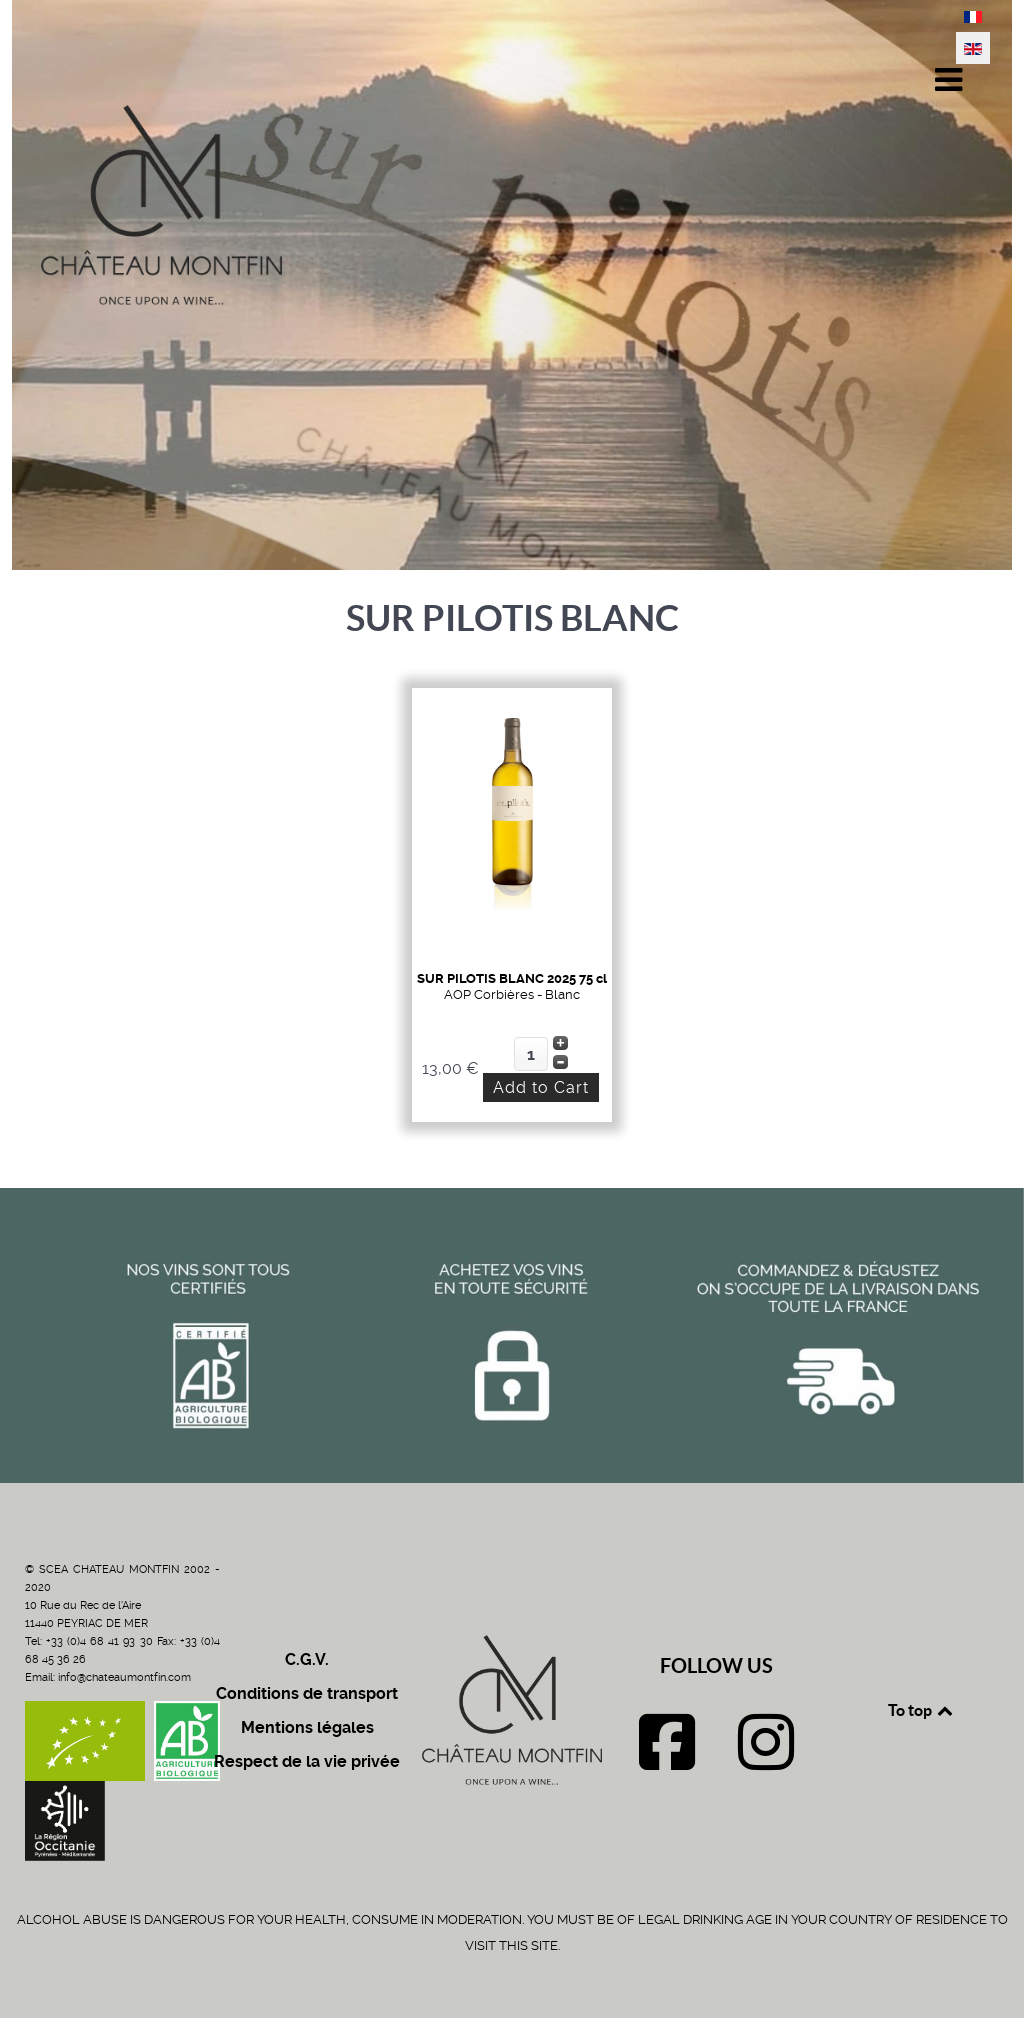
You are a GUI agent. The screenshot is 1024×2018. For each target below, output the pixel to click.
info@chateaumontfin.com (124, 1677)
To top (922, 1710)
